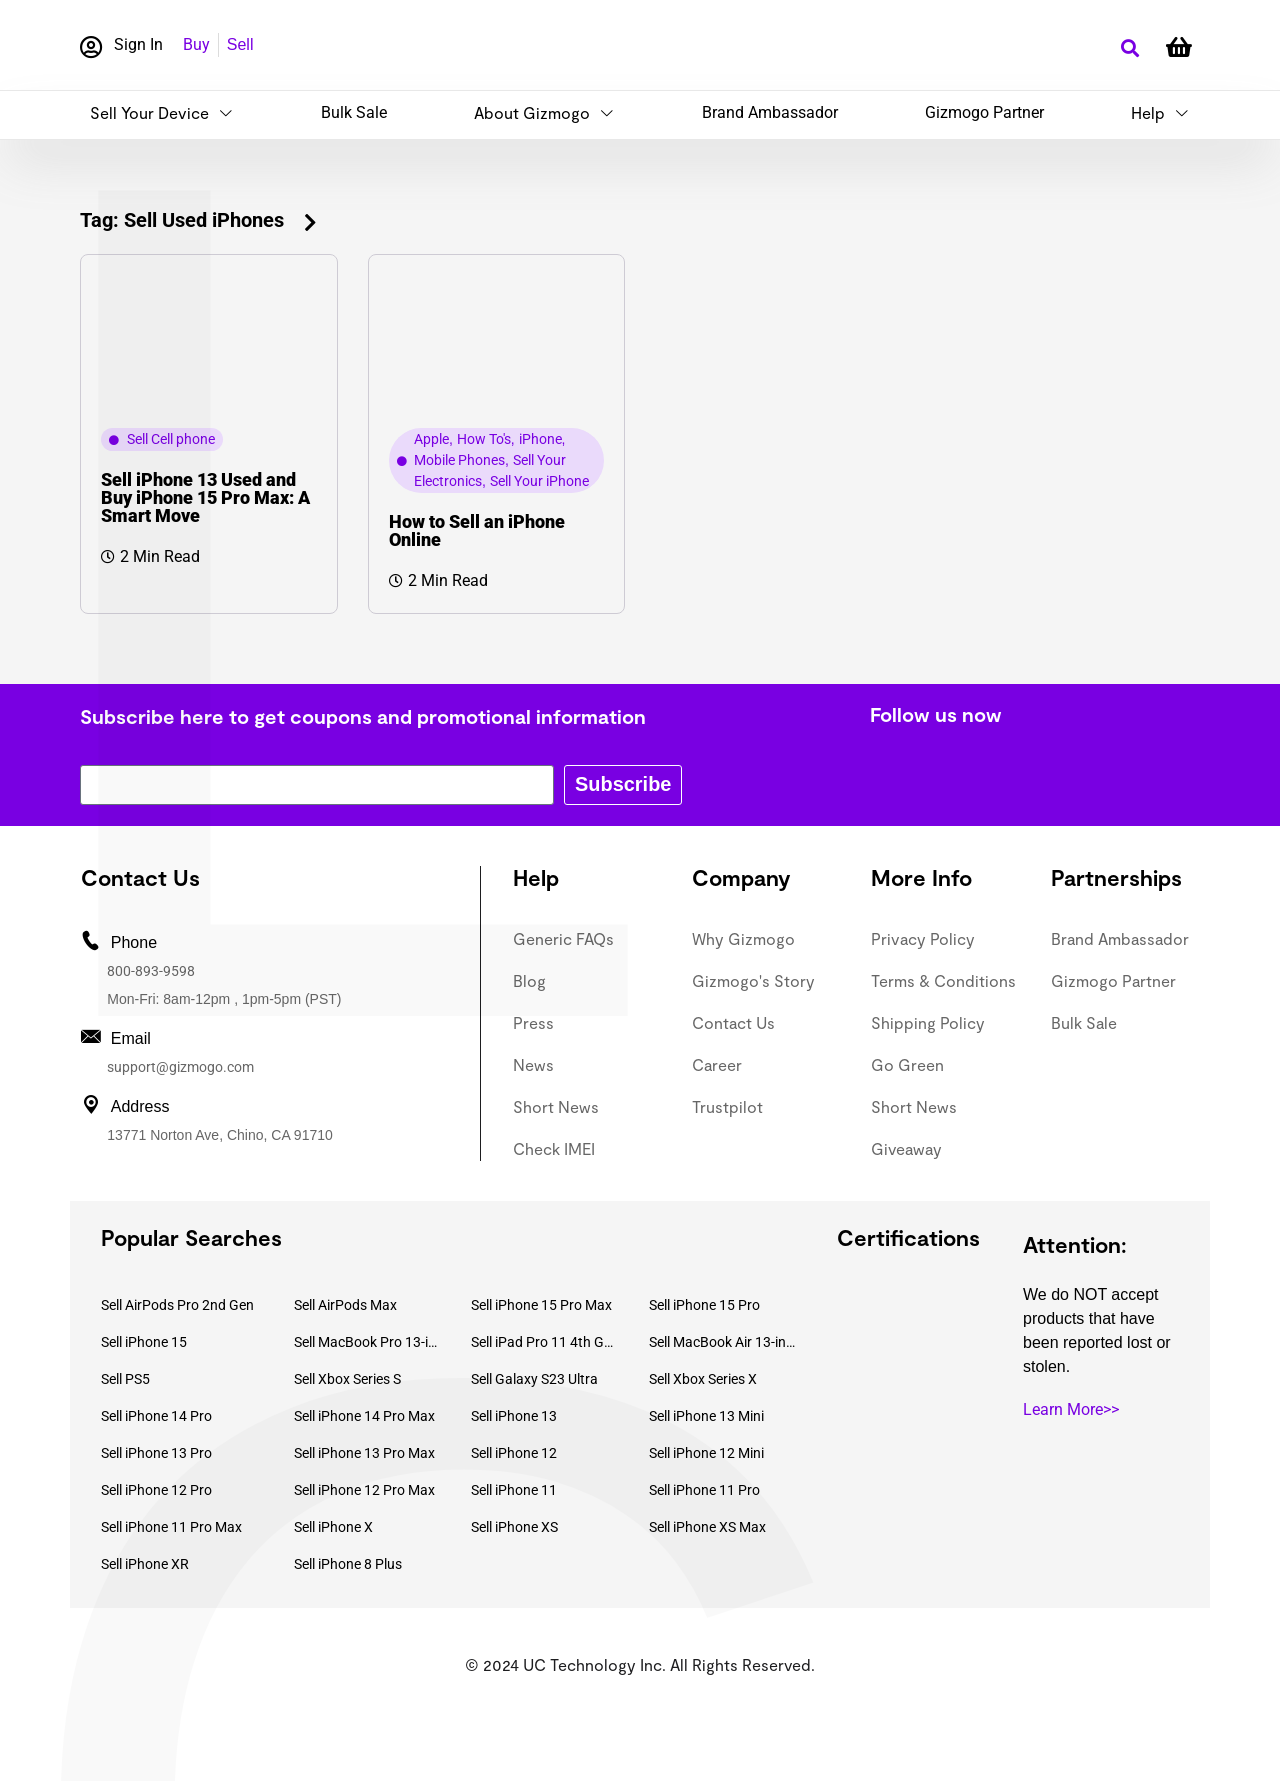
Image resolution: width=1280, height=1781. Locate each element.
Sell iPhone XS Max (707, 1527)
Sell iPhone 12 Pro (156, 1490)
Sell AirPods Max (345, 1305)
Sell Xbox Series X (703, 1379)
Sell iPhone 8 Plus (348, 1564)
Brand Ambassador (770, 112)
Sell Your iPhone (539, 481)
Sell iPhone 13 (514, 1416)
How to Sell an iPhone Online (477, 530)
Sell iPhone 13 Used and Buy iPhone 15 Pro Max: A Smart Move (205, 497)
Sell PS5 (125, 1379)
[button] (1129, 48)
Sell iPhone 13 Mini (706, 1416)
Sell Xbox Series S (347, 1379)
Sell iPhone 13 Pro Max (364, 1453)
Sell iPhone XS (514, 1527)
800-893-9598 (151, 971)
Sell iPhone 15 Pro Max (541, 1305)
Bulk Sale (354, 112)
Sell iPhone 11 (514, 1490)
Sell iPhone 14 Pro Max (364, 1416)
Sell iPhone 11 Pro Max (171, 1527)
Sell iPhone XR (145, 1564)
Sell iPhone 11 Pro (704, 1490)
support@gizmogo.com (180, 1067)
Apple (431, 439)
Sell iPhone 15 (144, 1342)
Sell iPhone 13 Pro (156, 1453)
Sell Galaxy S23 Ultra (534, 1379)
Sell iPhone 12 (514, 1453)
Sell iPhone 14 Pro (156, 1416)
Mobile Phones (459, 460)
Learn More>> (1071, 1409)
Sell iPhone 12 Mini (706, 1453)
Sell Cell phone (171, 439)
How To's (484, 439)
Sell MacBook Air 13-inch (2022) (723, 1342)
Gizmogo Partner (984, 112)
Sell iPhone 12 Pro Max (364, 1490)
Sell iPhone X (333, 1527)
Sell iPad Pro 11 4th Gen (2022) (545, 1342)
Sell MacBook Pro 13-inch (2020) (368, 1342)
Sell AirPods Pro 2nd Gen (177, 1305)
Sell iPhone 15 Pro (704, 1305)
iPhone (540, 439)
